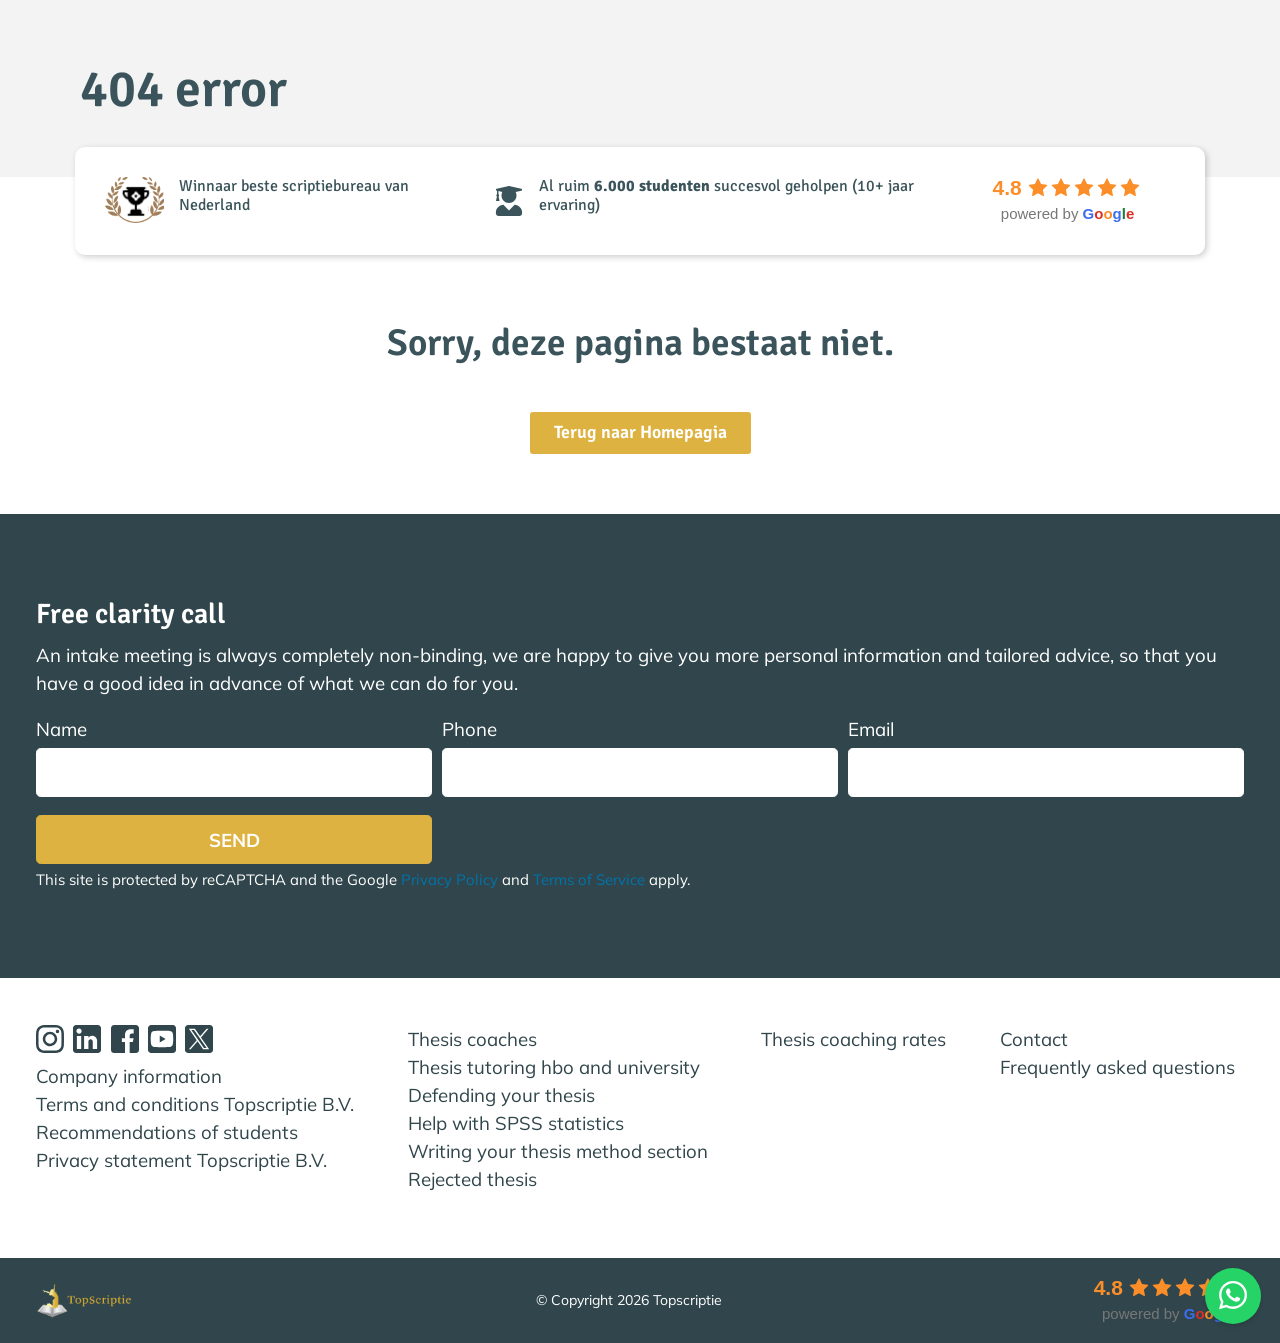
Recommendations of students (167, 1132)
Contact (1034, 1039)
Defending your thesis (501, 1095)
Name (234, 757)
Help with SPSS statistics (516, 1123)
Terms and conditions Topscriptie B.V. (195, 1104)
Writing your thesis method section (558, 1151)
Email (1046, 757)
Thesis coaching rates (853, 1039)
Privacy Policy (449, 879)
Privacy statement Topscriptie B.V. (181, 1160)
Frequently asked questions (1117, 1067)
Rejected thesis (472, 1179)
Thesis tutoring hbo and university (554, 1067)
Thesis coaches (472, 1039)
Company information (129, 1076)
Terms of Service (589, 879)
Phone (640, 757)
